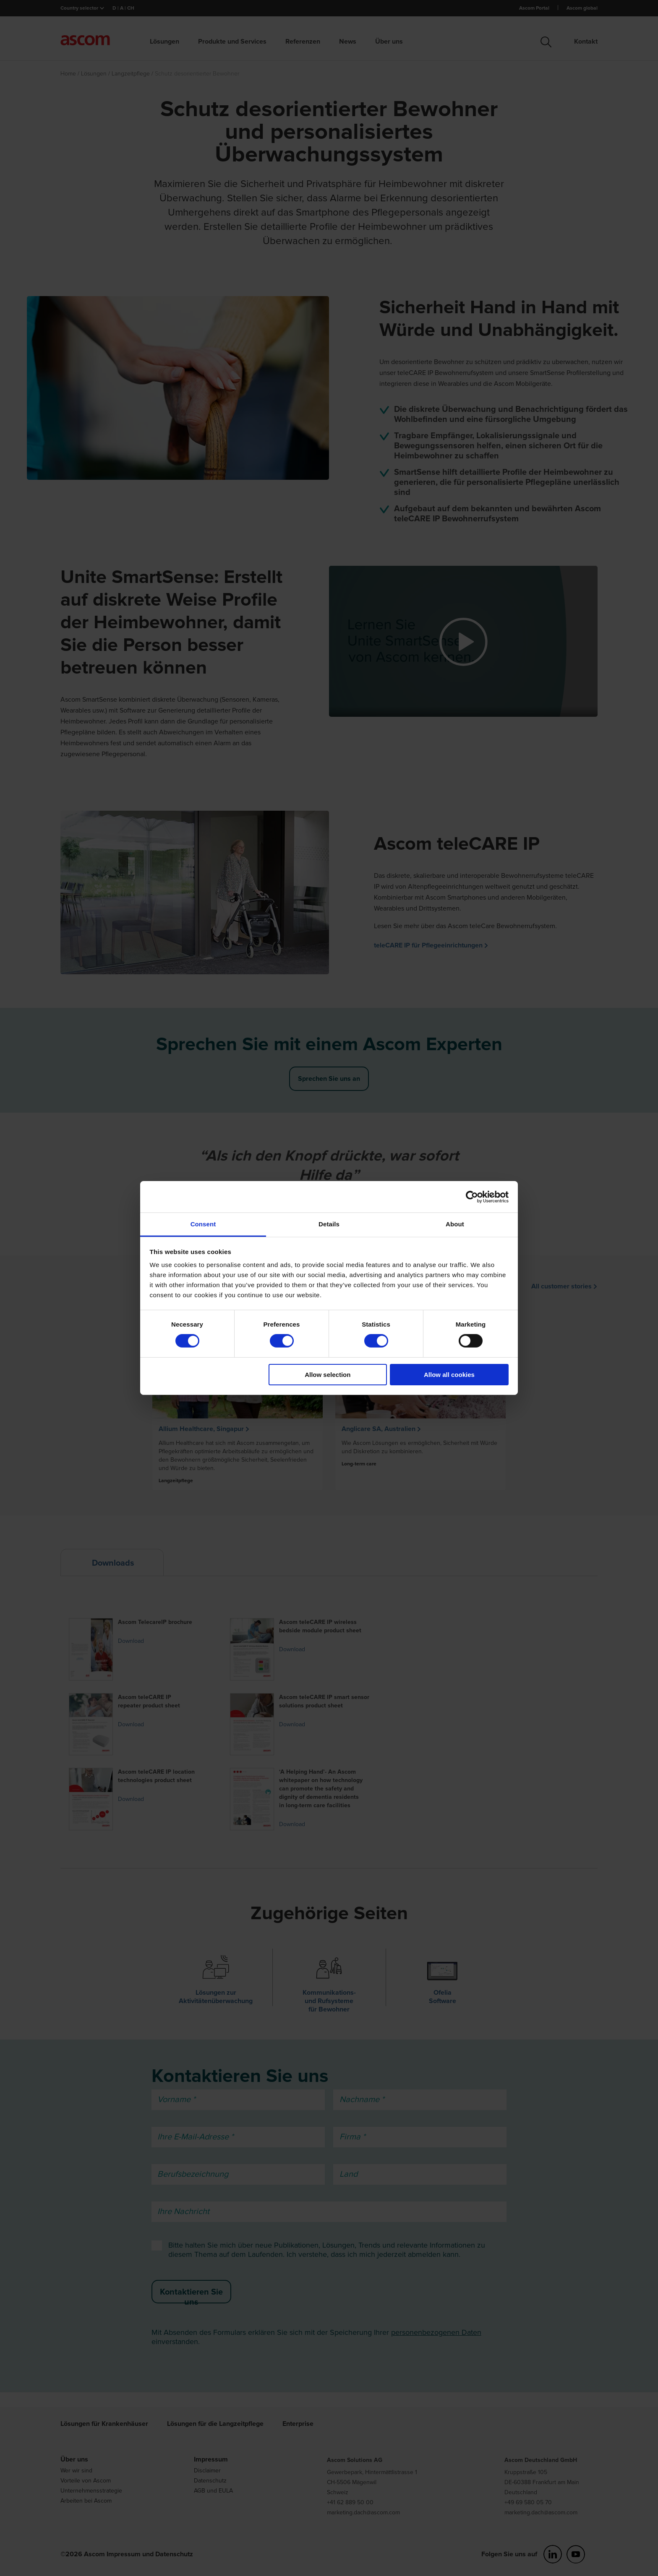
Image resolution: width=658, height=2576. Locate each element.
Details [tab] (329, 1224)
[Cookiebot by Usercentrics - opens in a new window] (472, 1196)
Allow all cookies (449, 1374)
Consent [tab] (203, 1224)
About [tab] (455, 1224)
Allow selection (327, 1374)
